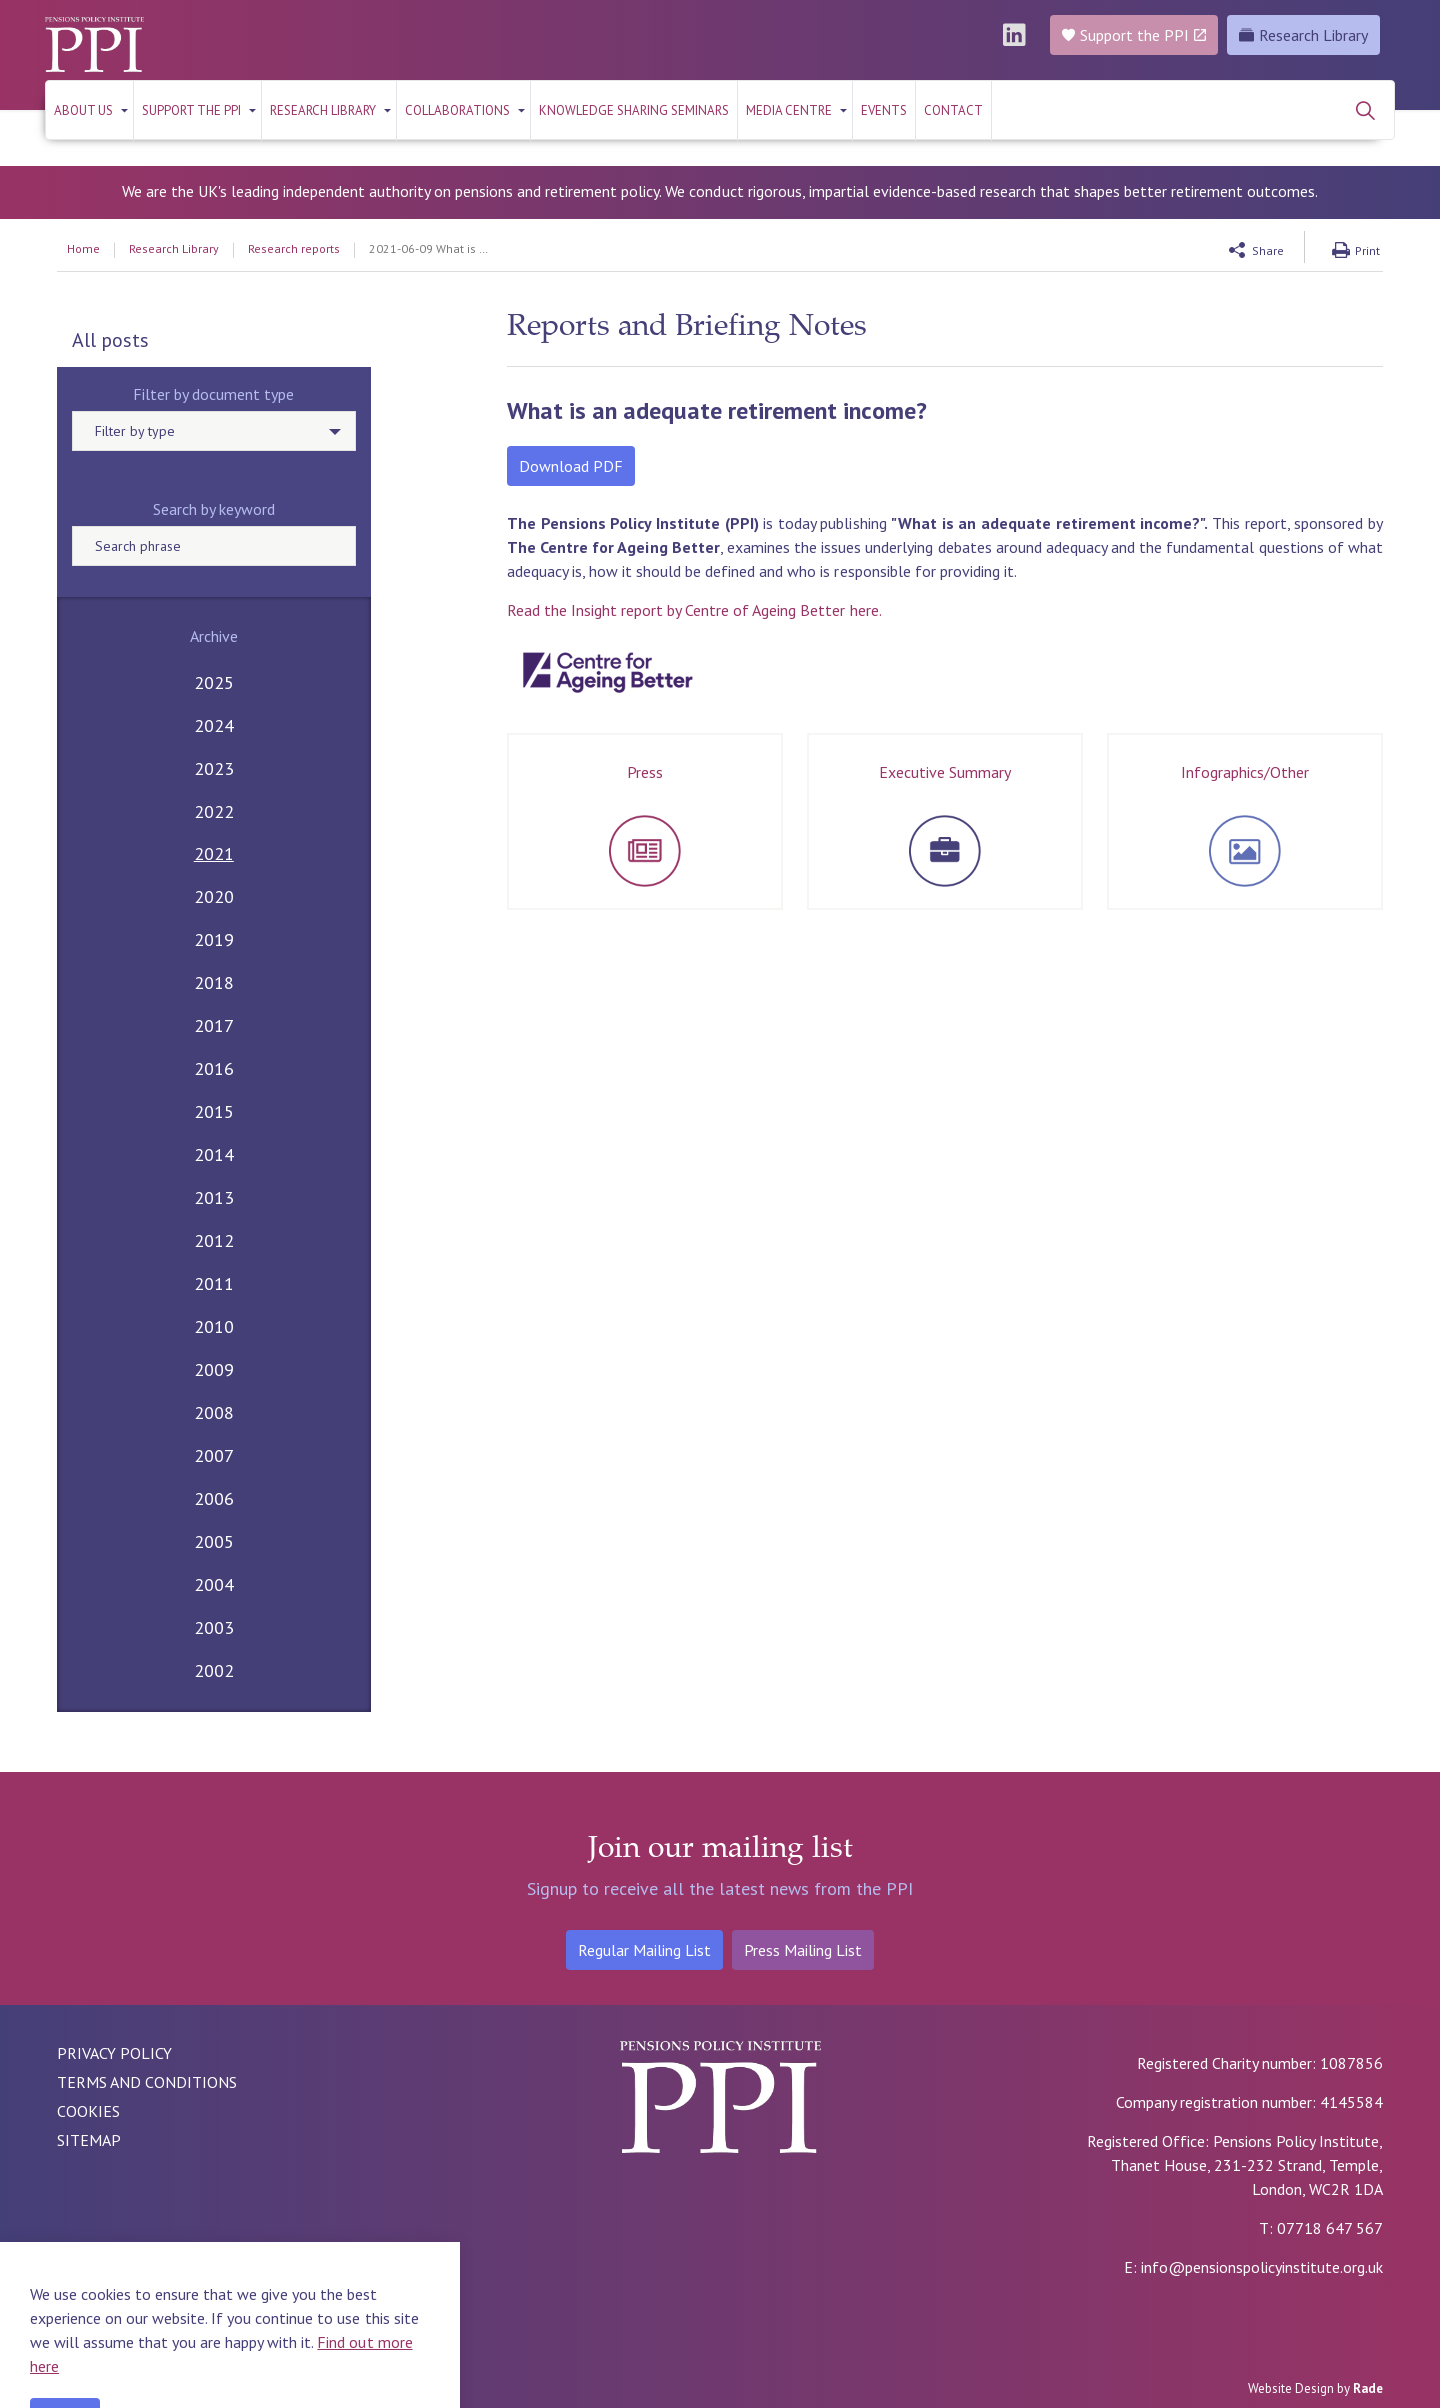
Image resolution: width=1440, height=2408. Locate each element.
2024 (214, 725)
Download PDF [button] (571, 466)
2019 (214, 939)
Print (1367, 250)
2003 (214, 1627)
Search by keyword (214, 509)
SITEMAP (89, 2140)
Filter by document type (213, 394)
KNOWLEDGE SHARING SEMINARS (634, 110)
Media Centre (789, 110)
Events (884, 110)
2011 (214, 1283)
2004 (214, 1584)
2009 (214, 1369)
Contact (953, 110)
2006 (214, 1498)
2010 (214, 1326)
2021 (214, 853)
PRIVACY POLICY (114, 2053)
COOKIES (88, 2111)
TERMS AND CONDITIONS (147, 2082)
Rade (1368, 2388)
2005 (214, 1541)
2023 (214, 768)
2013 (214, 1197)
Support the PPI (191, 110)
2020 (214, 896)
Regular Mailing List (644, 1950)
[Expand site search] (1365, 110)
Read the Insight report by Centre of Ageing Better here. (694, 610)
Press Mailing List (803, 1950)
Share (1268, 250)
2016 (214, 1068)
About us (83, 110)
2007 (214, 1455)
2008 (214, 1412)
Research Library (1303, 35)
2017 (214, 1025)
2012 (214, 1240)
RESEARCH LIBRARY (323, 110)
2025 (214, 682)
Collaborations (457, 110)
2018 (214, 982)
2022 (214, 811)
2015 (214, 1111)
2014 (214, 1154)
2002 (214, 1670)
